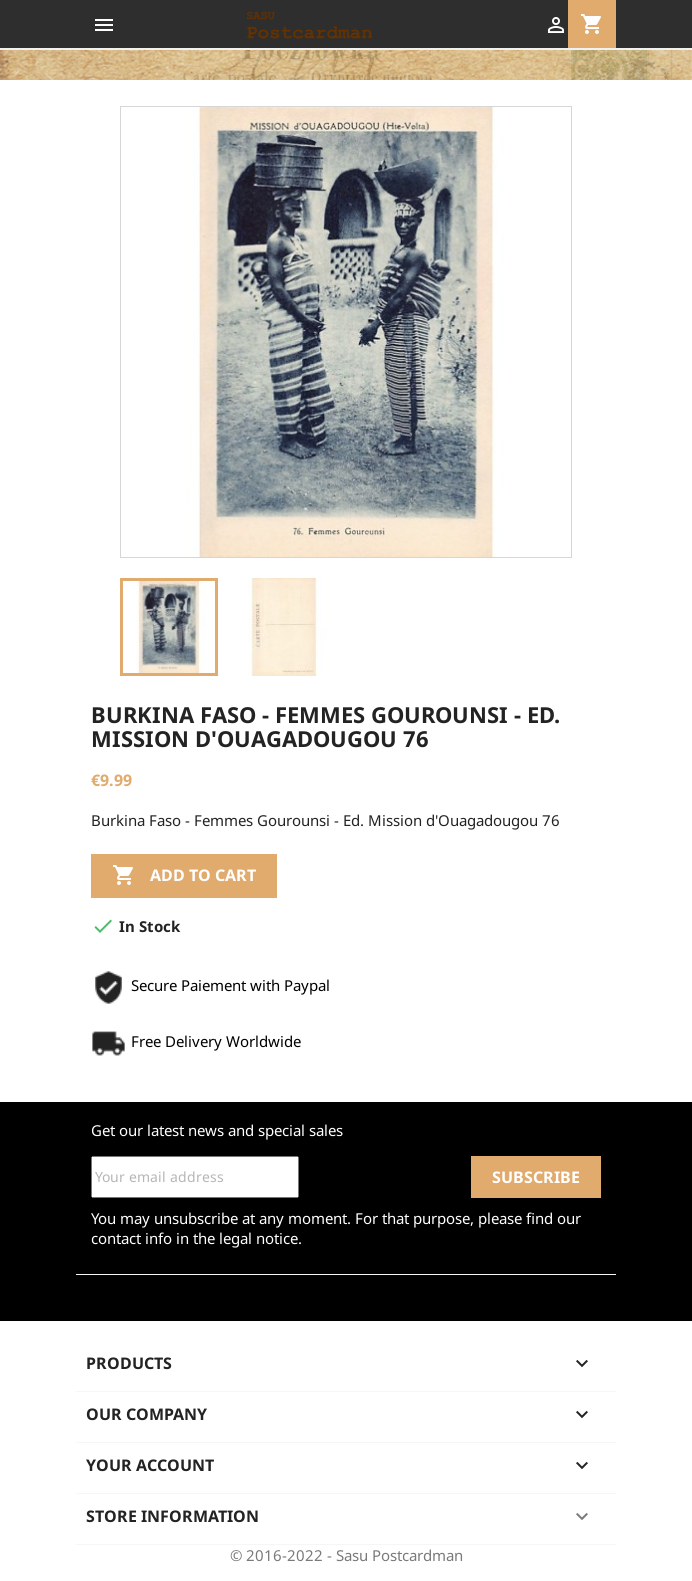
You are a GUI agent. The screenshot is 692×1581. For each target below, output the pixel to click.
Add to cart (184, 876)
